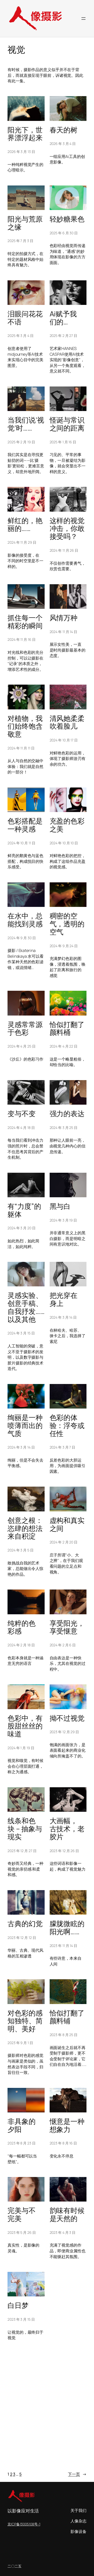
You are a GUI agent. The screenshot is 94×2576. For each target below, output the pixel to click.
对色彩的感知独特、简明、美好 (25, 2021)
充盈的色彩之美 (67, 825)
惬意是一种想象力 (67, 2125)
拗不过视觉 (67, 1718)
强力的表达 (67, 1114)
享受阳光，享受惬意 (67, 1627)
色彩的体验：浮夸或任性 (67, 1425)
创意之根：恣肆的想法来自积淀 (25, 1528)
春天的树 (64, 130)
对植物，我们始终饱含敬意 (25, 726)
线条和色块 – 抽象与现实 (25, 1829)
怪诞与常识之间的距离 (67, 424)
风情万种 (64, 618)
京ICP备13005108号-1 (24, 2524)
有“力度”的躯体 (24, 1210)
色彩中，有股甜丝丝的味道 (25, 1726)
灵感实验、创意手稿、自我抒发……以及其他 (26, 1307)
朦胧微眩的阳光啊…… (67, 1927)
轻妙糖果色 (67, 219)
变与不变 (22, 1114)
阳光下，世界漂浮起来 (25, 134)
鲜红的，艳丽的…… (25, 524)
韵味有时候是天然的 (67, 2214)
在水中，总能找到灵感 (25, 920)
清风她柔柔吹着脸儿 (67, 722)
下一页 (77, 2474)
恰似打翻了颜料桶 (67, 1028)
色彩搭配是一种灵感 (25, 825)
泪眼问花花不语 (25, 318)
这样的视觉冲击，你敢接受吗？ (67, 528)
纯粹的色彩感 (22, 1627)
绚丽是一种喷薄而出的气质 (25, 1425)
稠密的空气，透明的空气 (67, 924)
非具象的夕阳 (22, 2125)
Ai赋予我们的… (63, 318)
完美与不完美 (22, 2214)
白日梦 (18, 2305)
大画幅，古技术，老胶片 (67, 1829)
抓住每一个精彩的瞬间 (25, 622)
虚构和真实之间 (67, 1524)
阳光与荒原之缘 (25, 223)
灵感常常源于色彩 (25, 1028)
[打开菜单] (83, 19)
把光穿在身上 (64, 1299)
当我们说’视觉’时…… (26, 424)
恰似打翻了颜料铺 (67, 2017)
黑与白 (60, 1206)
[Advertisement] (47, 2420)
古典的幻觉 (25, 1924)
